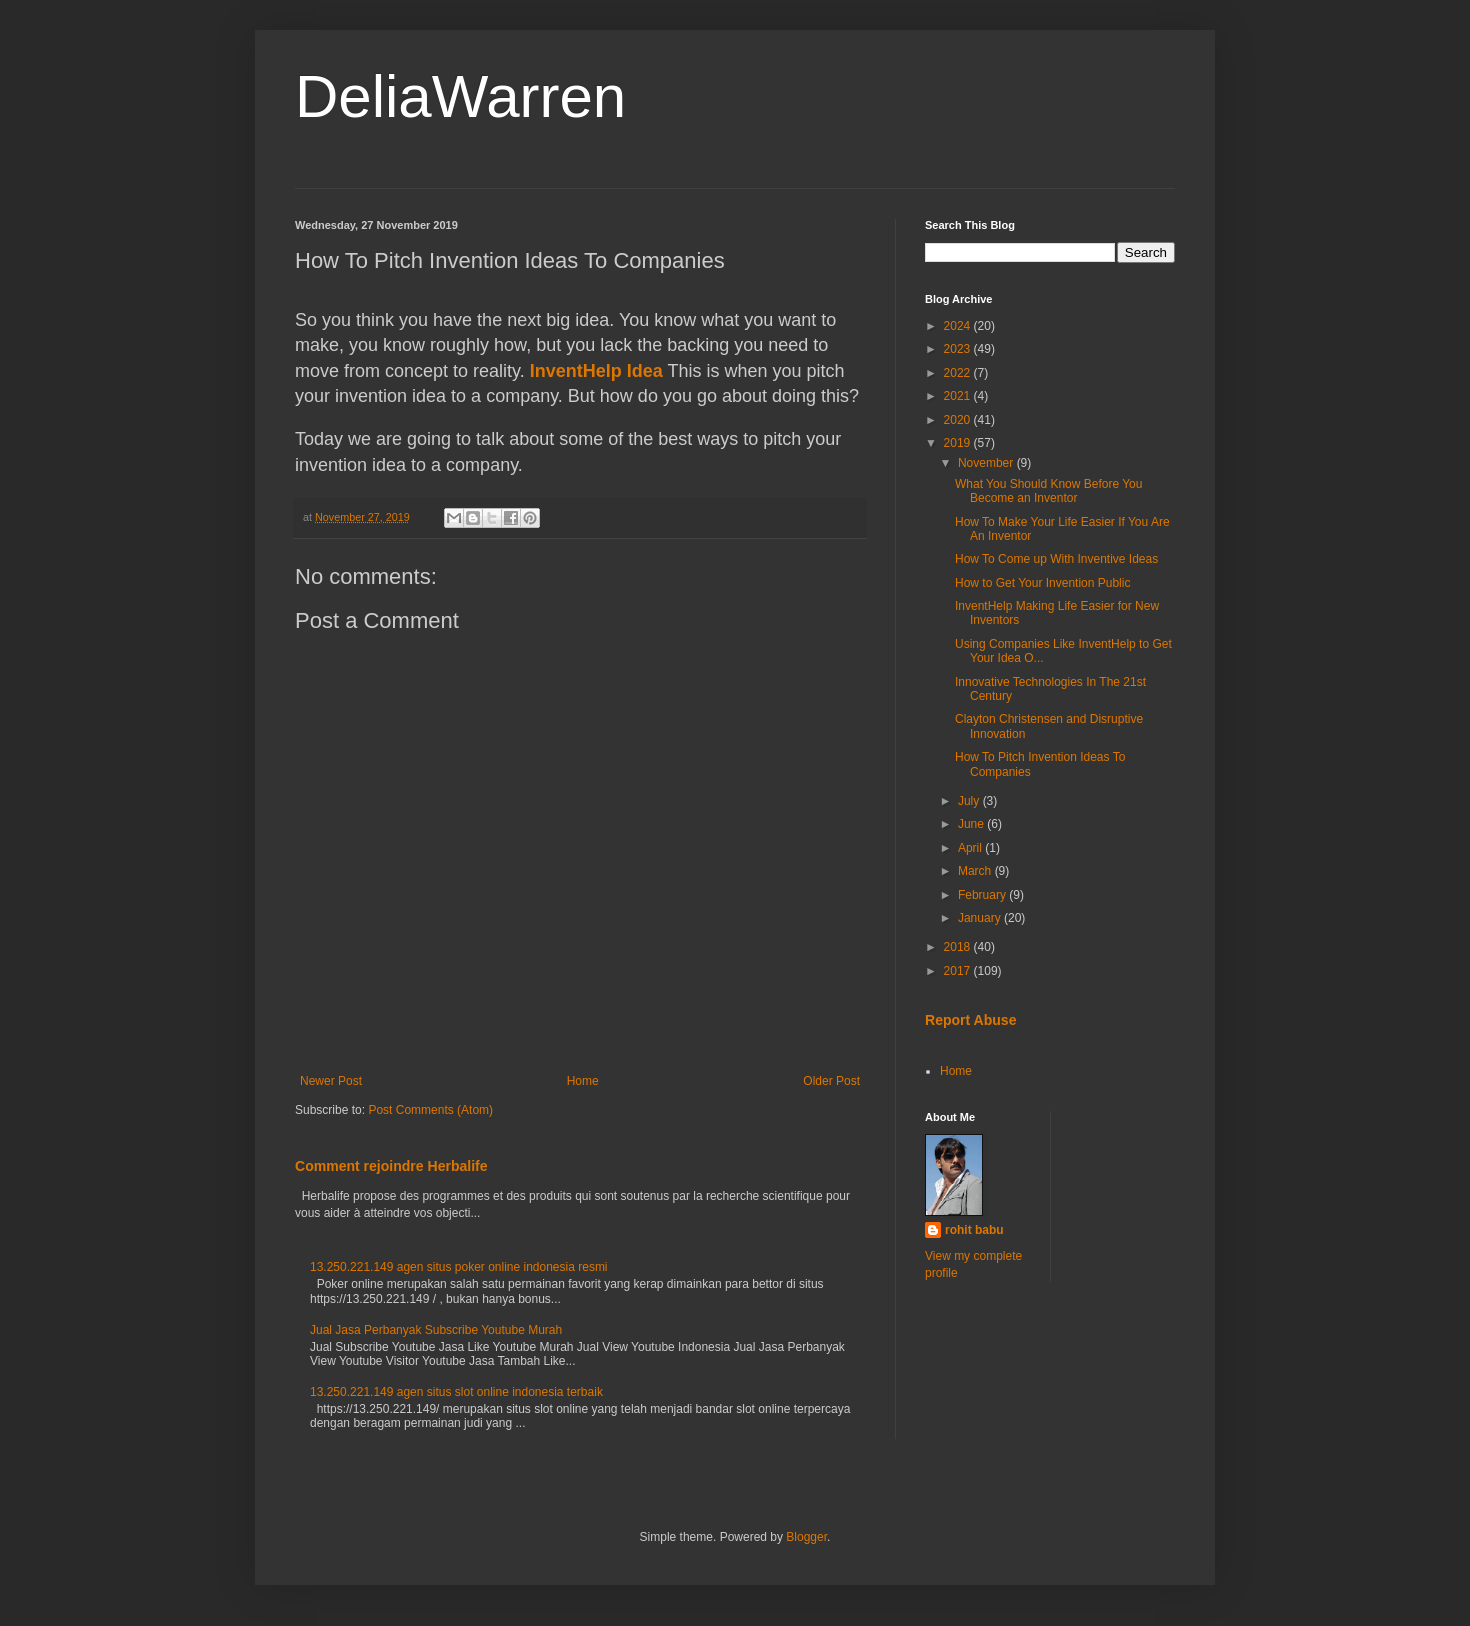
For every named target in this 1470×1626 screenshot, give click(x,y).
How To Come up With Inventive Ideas (1056, 559)
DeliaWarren (460, 96)
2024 (959, 326)
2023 (959, 349)
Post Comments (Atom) (430, 1110)
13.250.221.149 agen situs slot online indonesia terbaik (456, 1392)
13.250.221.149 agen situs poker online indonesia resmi (459, 1267)
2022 (959, 373)
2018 (959, 947)
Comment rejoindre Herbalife (391, 1166)
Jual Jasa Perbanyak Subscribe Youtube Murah (436, 1330)
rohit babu (974, 1230)
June (972, 824)
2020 (959, 420)
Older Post (831, 1081)
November (987, 463)
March (976, 871)
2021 (959, 396)
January (981, 918)
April (971, 848)
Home (583, 1081)
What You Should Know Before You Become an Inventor (1048, 491)
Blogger (806, 1537)
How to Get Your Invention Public (1042, 583)
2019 (959, 443)
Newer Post (331, 1081)
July (970, 801)
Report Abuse (970, 1020)
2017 (959, 971)
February (983, 895)
